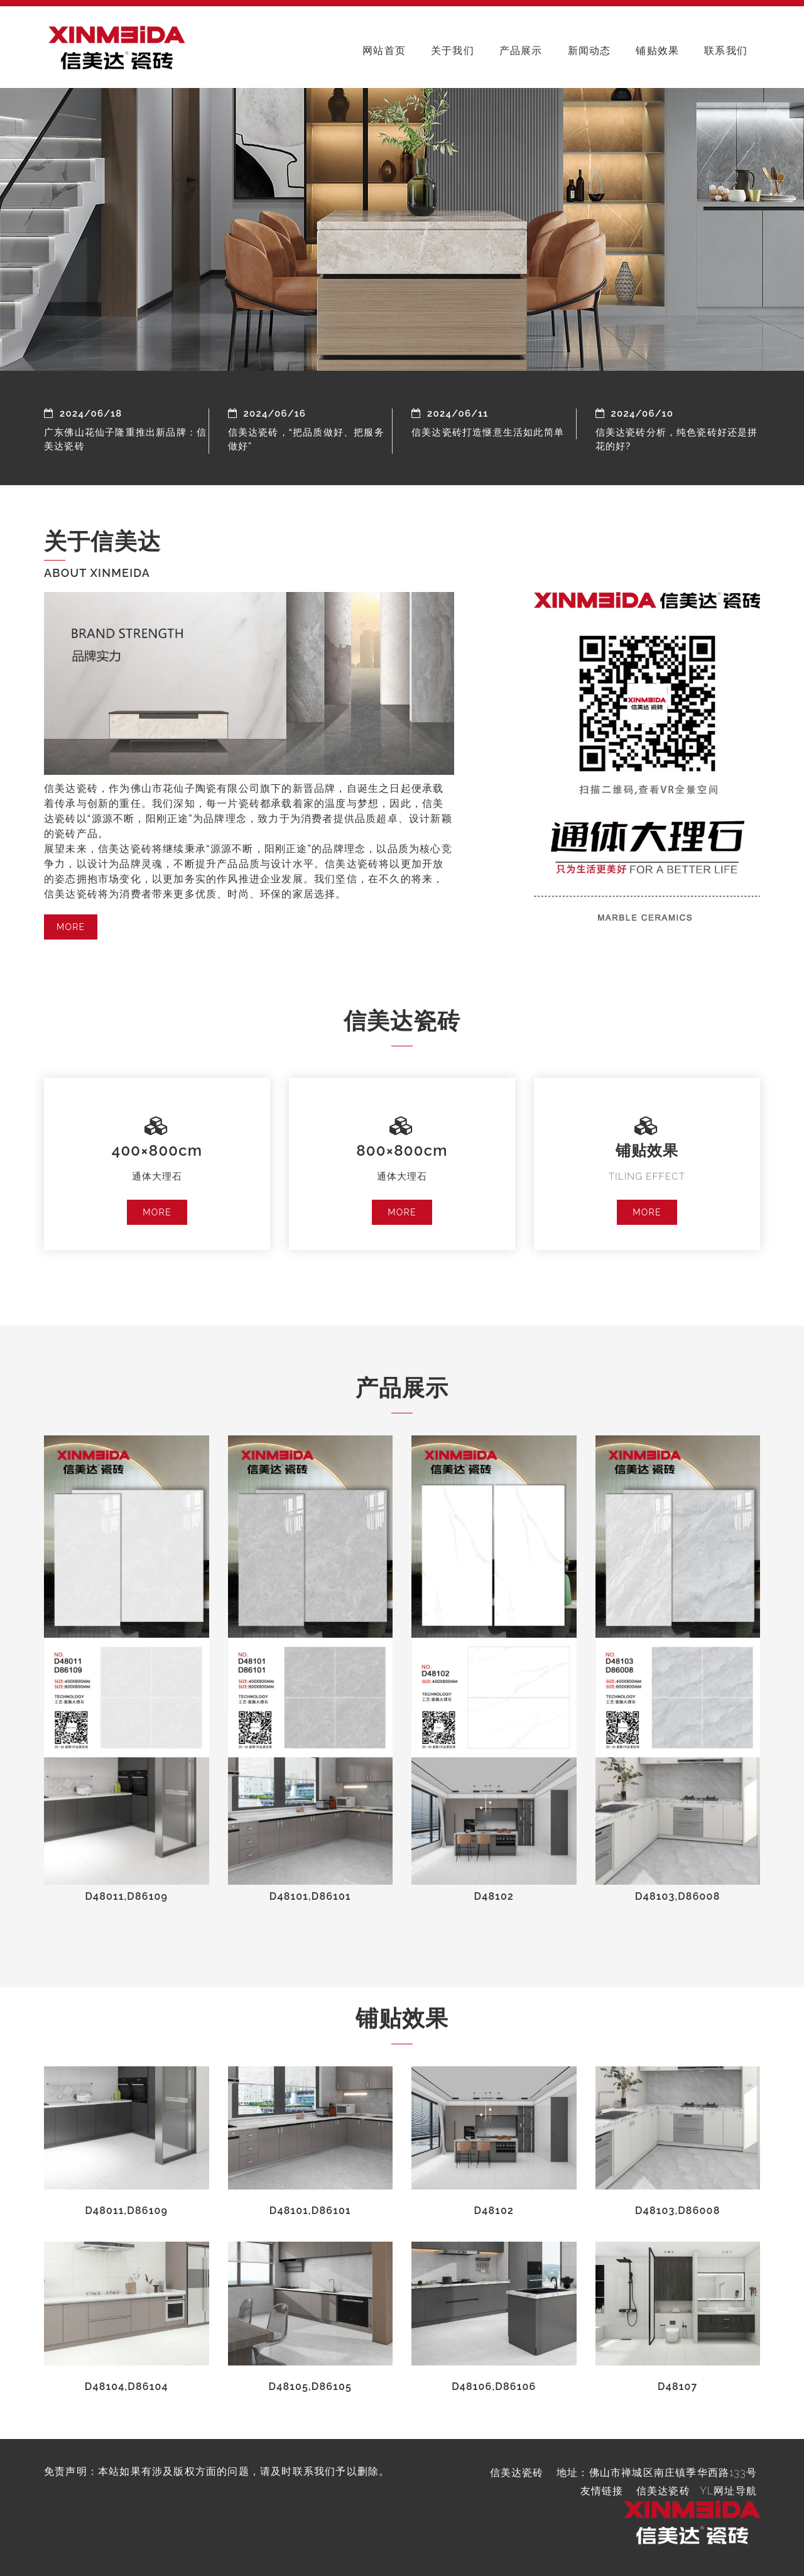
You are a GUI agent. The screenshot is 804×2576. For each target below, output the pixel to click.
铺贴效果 (657, 51)
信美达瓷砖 (663, 2491)
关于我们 (452, 51)
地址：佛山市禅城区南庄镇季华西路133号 (657, 2473)
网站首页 (384, 51)
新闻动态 (589, 51)
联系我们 (725, 51)
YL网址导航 (728, 2491)
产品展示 (521, 51)
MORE (71, 927)
